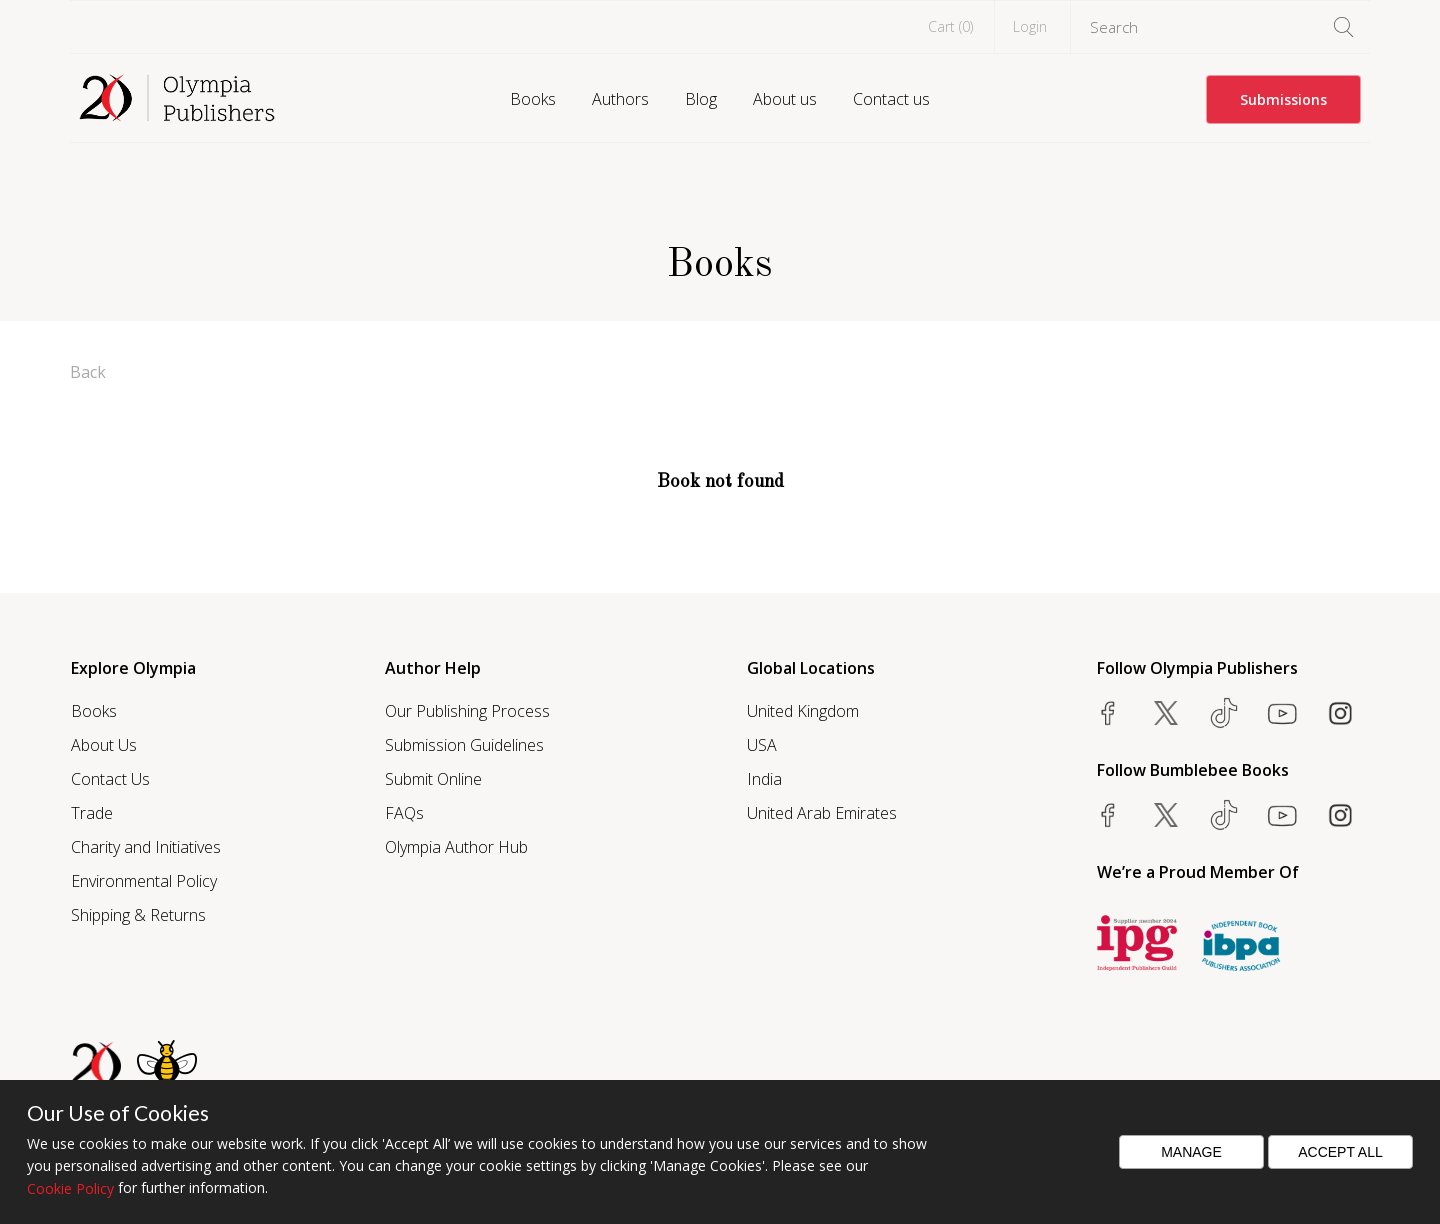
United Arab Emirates (822, 813)
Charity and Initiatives (146, 847)
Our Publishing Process (467, 711)
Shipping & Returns (138, 915)
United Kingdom (803, 711)
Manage (1191, 1152)
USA (762, 745)
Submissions (1283, 99)
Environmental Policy (144, 881)
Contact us (891, 99)
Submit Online (433, 779)
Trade (92, 813)
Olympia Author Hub (456, 847)
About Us (104, 745)
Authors (620, 99)
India (764, 779)
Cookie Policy (70, 1188)
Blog (701, 99)
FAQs (404, 813)
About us (785, 99)
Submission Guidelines (464, 745)
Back (88, 372)
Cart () (950, 26)
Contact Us (110, 779)
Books (533, 99)
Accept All (1340, 1152)
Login (1030, 26)
